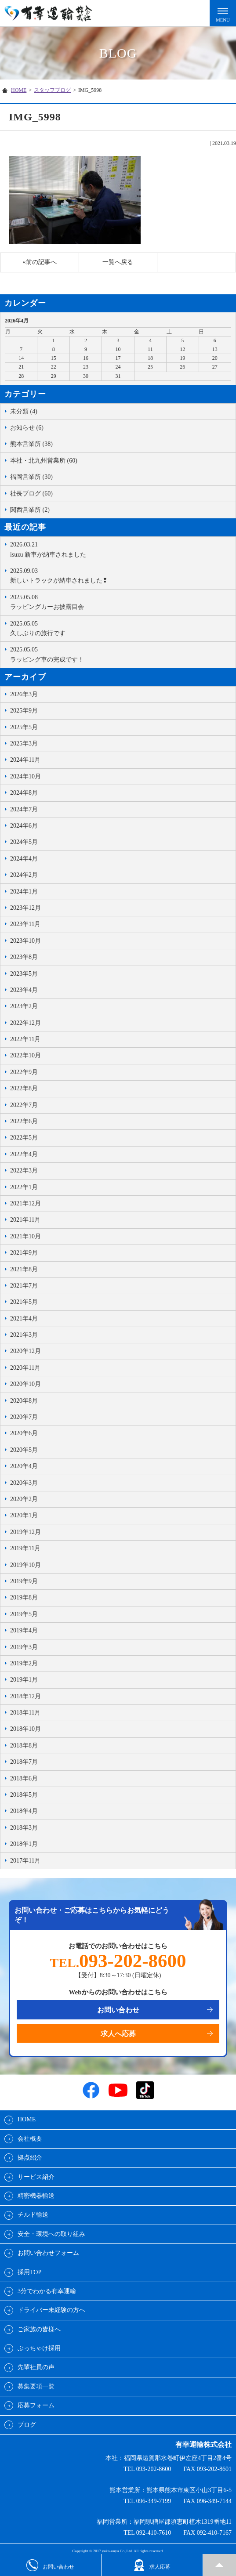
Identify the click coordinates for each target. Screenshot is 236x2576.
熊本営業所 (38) (31, 444)
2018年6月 (24, 1778)
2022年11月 (25, 1039)
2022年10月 (25, 1055)
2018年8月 (24, 1745)
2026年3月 (24, 694)
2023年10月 (25, 940)
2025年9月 (24, 710)
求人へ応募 (118, 2033)
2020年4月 (24, 1466)
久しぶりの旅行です (120, 628)
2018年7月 (24, 1761)
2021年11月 (25, 1219)
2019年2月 (24, 1663)
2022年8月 (24, 1088)
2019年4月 (24, 1630)
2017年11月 (25, 1860)
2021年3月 (24, 1334)
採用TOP (29, 2272)
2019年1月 (24, 1679)
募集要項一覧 (36, 2386)
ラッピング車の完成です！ (120, 653)
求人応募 (152, 2565)
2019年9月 (24, 1581)
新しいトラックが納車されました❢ (120, 575)
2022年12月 (25, 1023)
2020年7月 (24, 1417)
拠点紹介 (30, 2157)
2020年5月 (24, 1450)
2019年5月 (24, 1614)
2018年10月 (25, 1729)
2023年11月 (25, 924)
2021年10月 (25, 1236)
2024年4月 (24, 858)
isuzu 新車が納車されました (120, 548)
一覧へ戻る (117, 262)
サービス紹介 (36, 2177)
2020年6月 (24, 1433)
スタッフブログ (52, 90)
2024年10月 (25, 776)
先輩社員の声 (36, 2367)
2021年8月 (24, 1269)
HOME (18, 90)
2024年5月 (24, 842)
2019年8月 (24, 1597)
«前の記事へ (40, 262)
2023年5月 (24, 973)
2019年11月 (25, 1548)
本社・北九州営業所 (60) (43, 460)
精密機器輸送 (36, 2195)
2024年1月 (24, 891)
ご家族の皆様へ (39, 2329)
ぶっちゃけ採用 (39, 2348)
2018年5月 (24, 1794)
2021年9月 (24, 1252)
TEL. (118, 1963)
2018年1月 (24, 1844)
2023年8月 (24, 957)
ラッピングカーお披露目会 (120, 601)
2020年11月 (25, 1367)
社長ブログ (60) (31, 493)
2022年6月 (24, 1121)
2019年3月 (24, 1647)
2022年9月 (24, 1072)
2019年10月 (25, 1565)
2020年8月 (24, 1400)
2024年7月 (24, 809)
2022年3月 (24, 1170)
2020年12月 (25, 1351)
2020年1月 (24, 1515)
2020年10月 (25, 1384)
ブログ (27, 2424)
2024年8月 (24, 792)
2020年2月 (24, 1499)
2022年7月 (24, 1105)
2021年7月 (24, 1285)
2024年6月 (24, 825)
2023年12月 (25, 907)
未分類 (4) (23, 411)
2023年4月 (24, 990)
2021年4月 (24, 1318)
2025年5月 (24, 727)
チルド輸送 (33, 2214)
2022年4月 (24, 1154)
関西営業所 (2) (30, 510)
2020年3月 (24, 1483)
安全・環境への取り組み (51, 2234)
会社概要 (30, 2138)
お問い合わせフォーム (48, 2253)
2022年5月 (24, 1137)
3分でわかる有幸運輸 (47, 2291)
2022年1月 (24, 1187)
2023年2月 (24, 1006)
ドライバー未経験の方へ (51, 2310)
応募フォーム (36, 2405)
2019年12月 (25, 1532)
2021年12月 (25, 1203)
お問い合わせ (118, 2010)
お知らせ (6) (27, 427)
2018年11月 (25, 1712)
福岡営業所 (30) (31, 477)
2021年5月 (24, 1302)
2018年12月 (25, 1696)
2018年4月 (24, 1811)
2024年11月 (25, 759)
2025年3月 (24, 743)
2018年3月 (24, 1827)
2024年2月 (24, 875)
